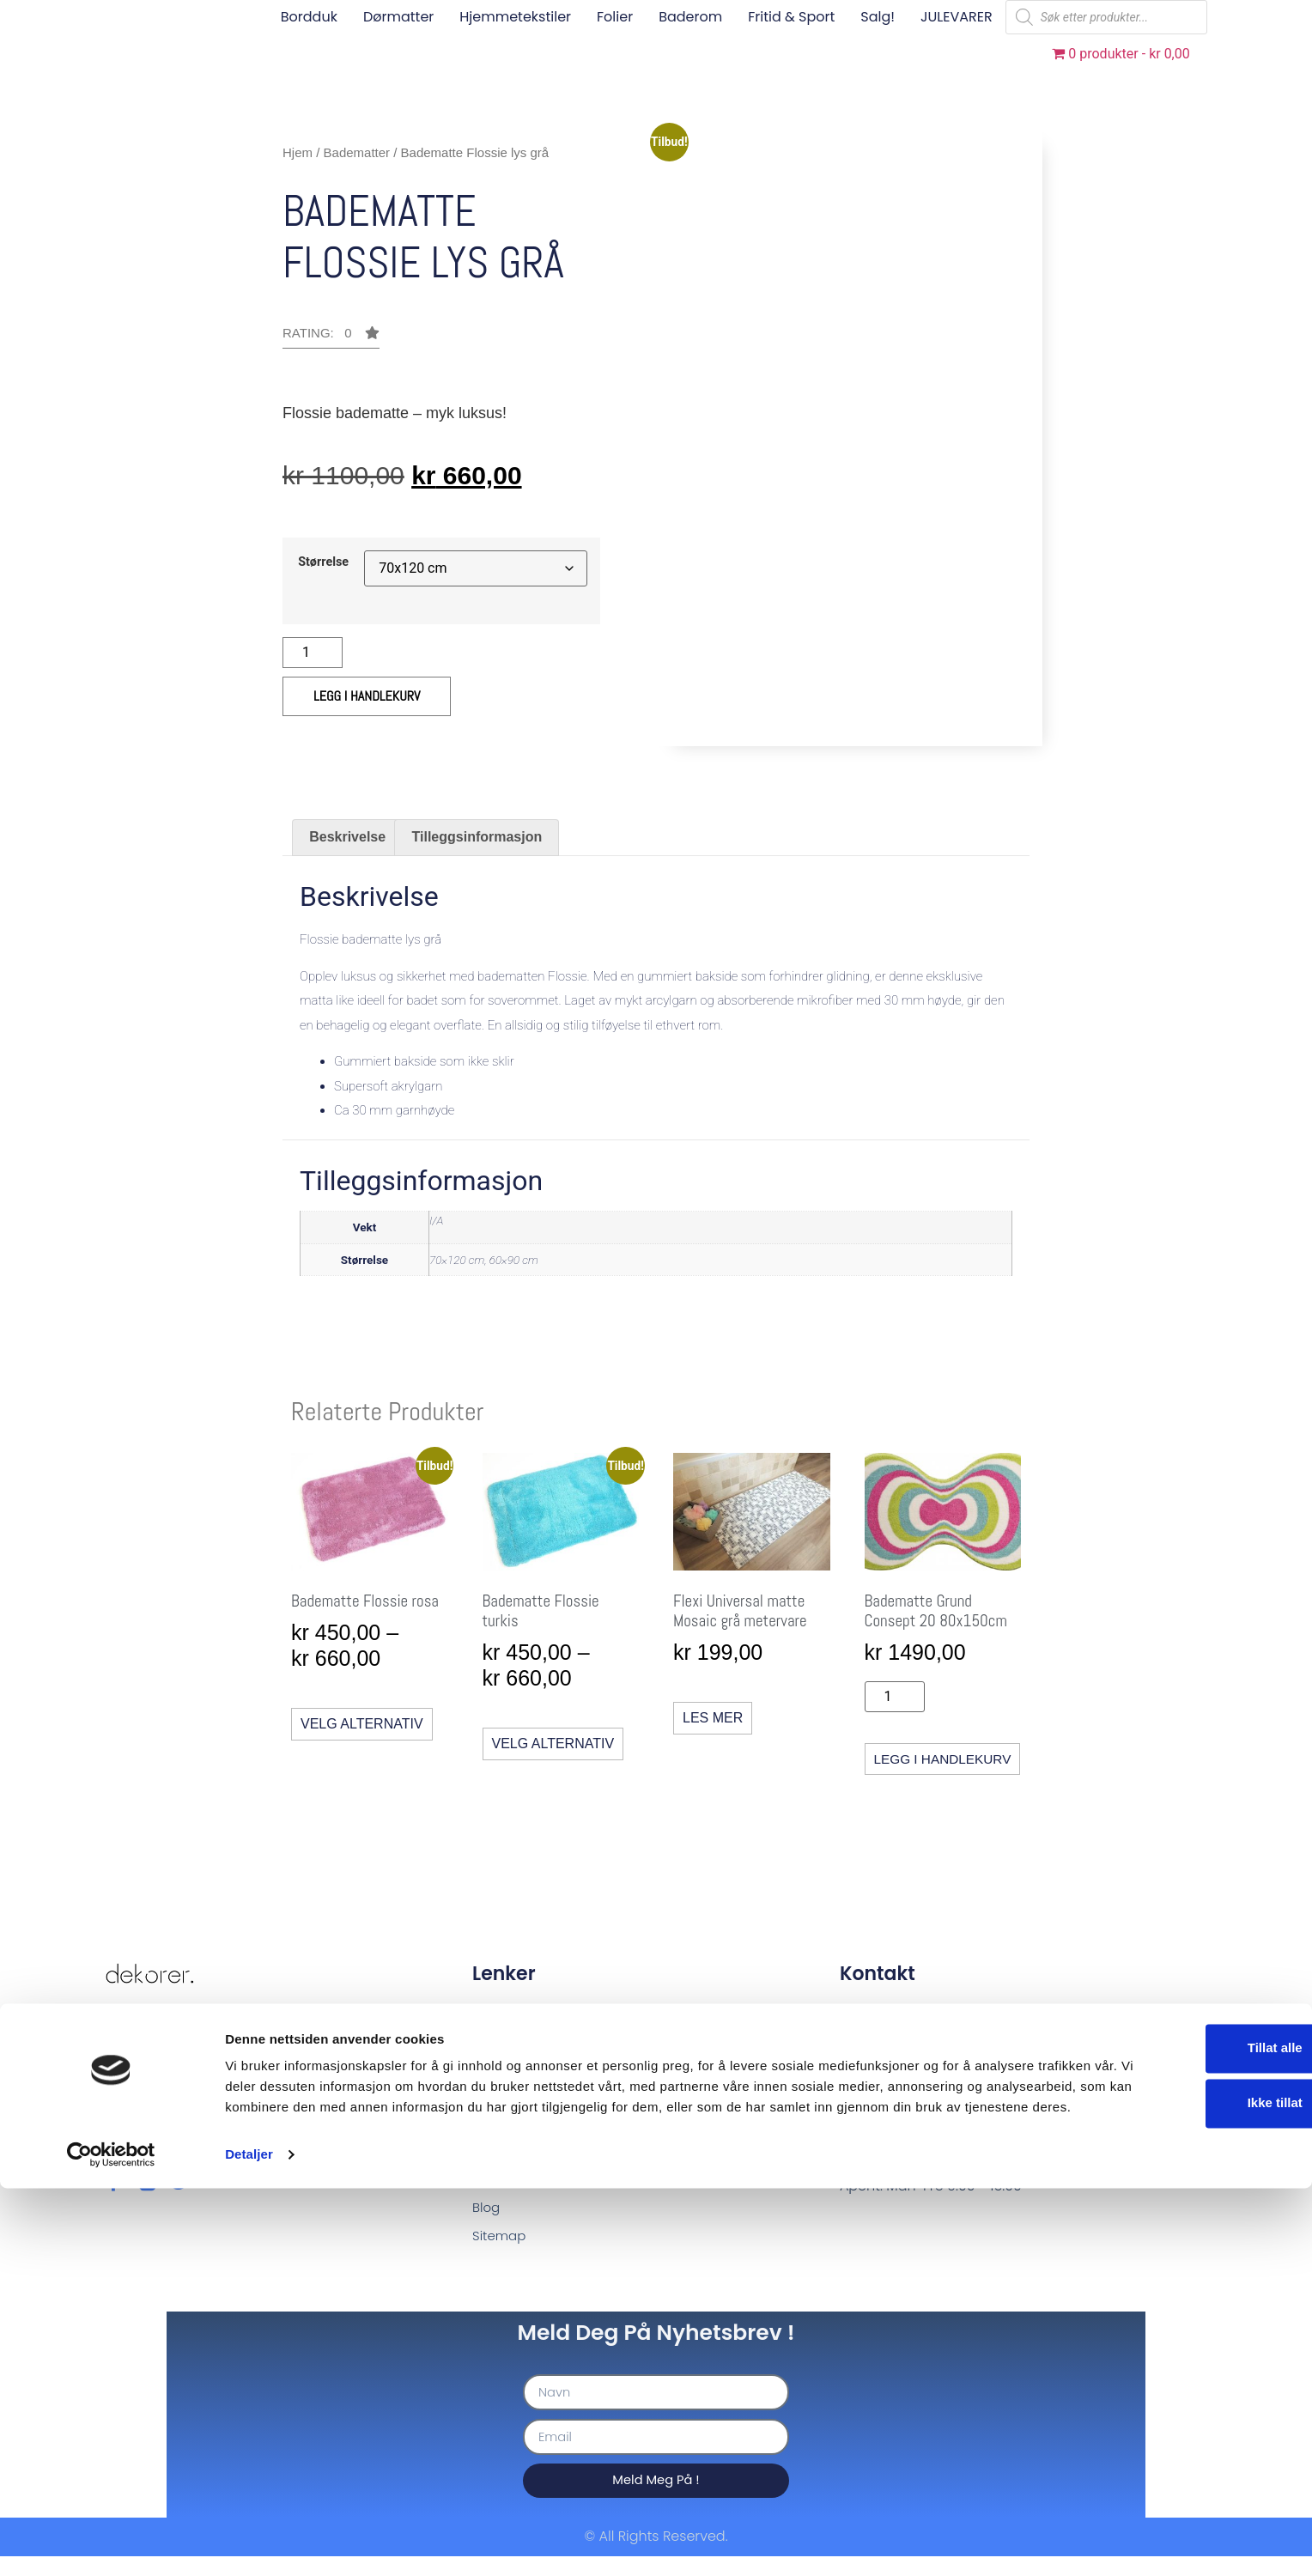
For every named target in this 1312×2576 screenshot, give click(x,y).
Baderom (690, 17)
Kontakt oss (511, 2017)
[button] (331, 337)
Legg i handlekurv (366, 696)
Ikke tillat (1168, 2470)
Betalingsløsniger (530, 2105)
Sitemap (500, 2251)
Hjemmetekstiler (515, 17)
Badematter (357, 152)
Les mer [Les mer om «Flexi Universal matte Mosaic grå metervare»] (709, 1716)
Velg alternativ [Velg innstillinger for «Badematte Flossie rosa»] (362, 1722)
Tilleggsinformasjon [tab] (477, 836)
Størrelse (323, 562)
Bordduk (309, 17)
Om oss (498, 2047)
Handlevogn (513, 2163)
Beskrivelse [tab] (347, 836)
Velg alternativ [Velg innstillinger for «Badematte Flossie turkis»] (550, 1742)
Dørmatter (398, 17)
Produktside (511, 2134)
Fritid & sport (791, 17)
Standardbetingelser (542, 2076)
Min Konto (505, 2192)
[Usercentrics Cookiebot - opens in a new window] (111, 2542)
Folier (615, 17)
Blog (486, 2222)
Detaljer (249, 2542)
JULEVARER (956, 17)
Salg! (877, 17)
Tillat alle (1168, 2415)
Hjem (297, 152)
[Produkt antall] (312, 652)
